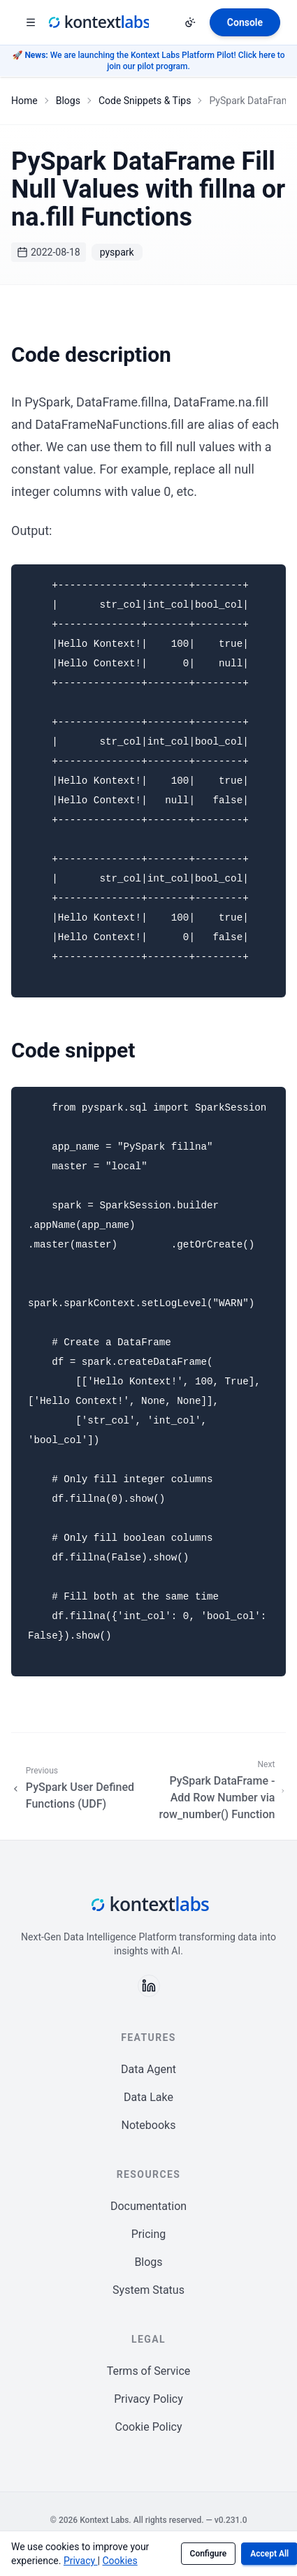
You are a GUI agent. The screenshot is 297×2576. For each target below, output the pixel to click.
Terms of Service (149, 2371)
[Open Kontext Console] (245, 22)
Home (24, 100)
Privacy (81, 2560)
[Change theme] (190, 22)
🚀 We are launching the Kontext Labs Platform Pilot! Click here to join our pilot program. (148, 60)
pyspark (117, 252)
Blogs (68, 100)
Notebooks (149, 2125)
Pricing (148, 2234)
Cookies (119, 2560)
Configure (208, 2554)
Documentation (148, 2206)
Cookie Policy (148, 2427)
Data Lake (148, 2097)
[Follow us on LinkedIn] (149, 1986)
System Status (148, 2290)
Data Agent (148, 2069)
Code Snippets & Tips (145, 100)
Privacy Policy (148, 2399)
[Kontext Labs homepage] (98, 22)
